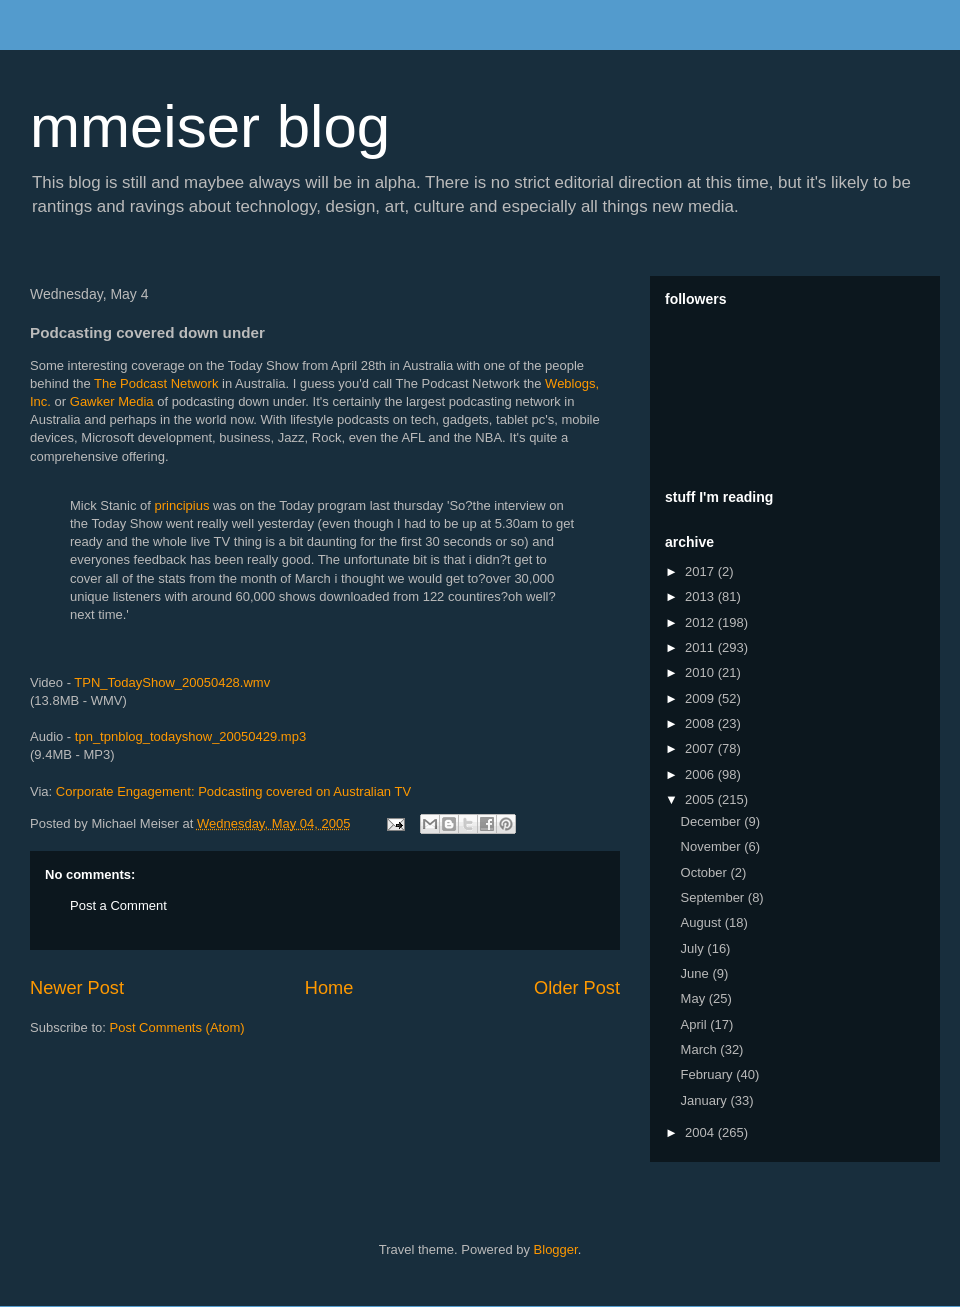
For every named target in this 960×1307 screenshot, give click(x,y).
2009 (701, 698)
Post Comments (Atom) (177, 1027)
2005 (701, 799)
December (713, 821)
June (697, 973)
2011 (701, 647)
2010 (701, 672)
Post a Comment (118, 905)
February (709, 1074)
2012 (701, 622)
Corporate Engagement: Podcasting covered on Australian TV (233, 791)
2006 (701, 774)
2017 (701, 571)
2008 (701, 723)
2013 (701, 596)
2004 (701, 1132)
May (695, 998)
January (706, 1100)
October (706, 872)
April (696, 1024)
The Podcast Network (156, 383)
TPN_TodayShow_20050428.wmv (172, 682)
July (694, 948)
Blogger (556, 1249)
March (701, 1049)
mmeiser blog (210, 126)
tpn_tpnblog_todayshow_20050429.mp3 (190, 736)
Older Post (577, 988)
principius (182, 505)
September (714, 897)
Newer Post (77, 988)
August (703, 922)
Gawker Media (112, 401)
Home (329, 988)
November (713, 846)
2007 (701, 748)
